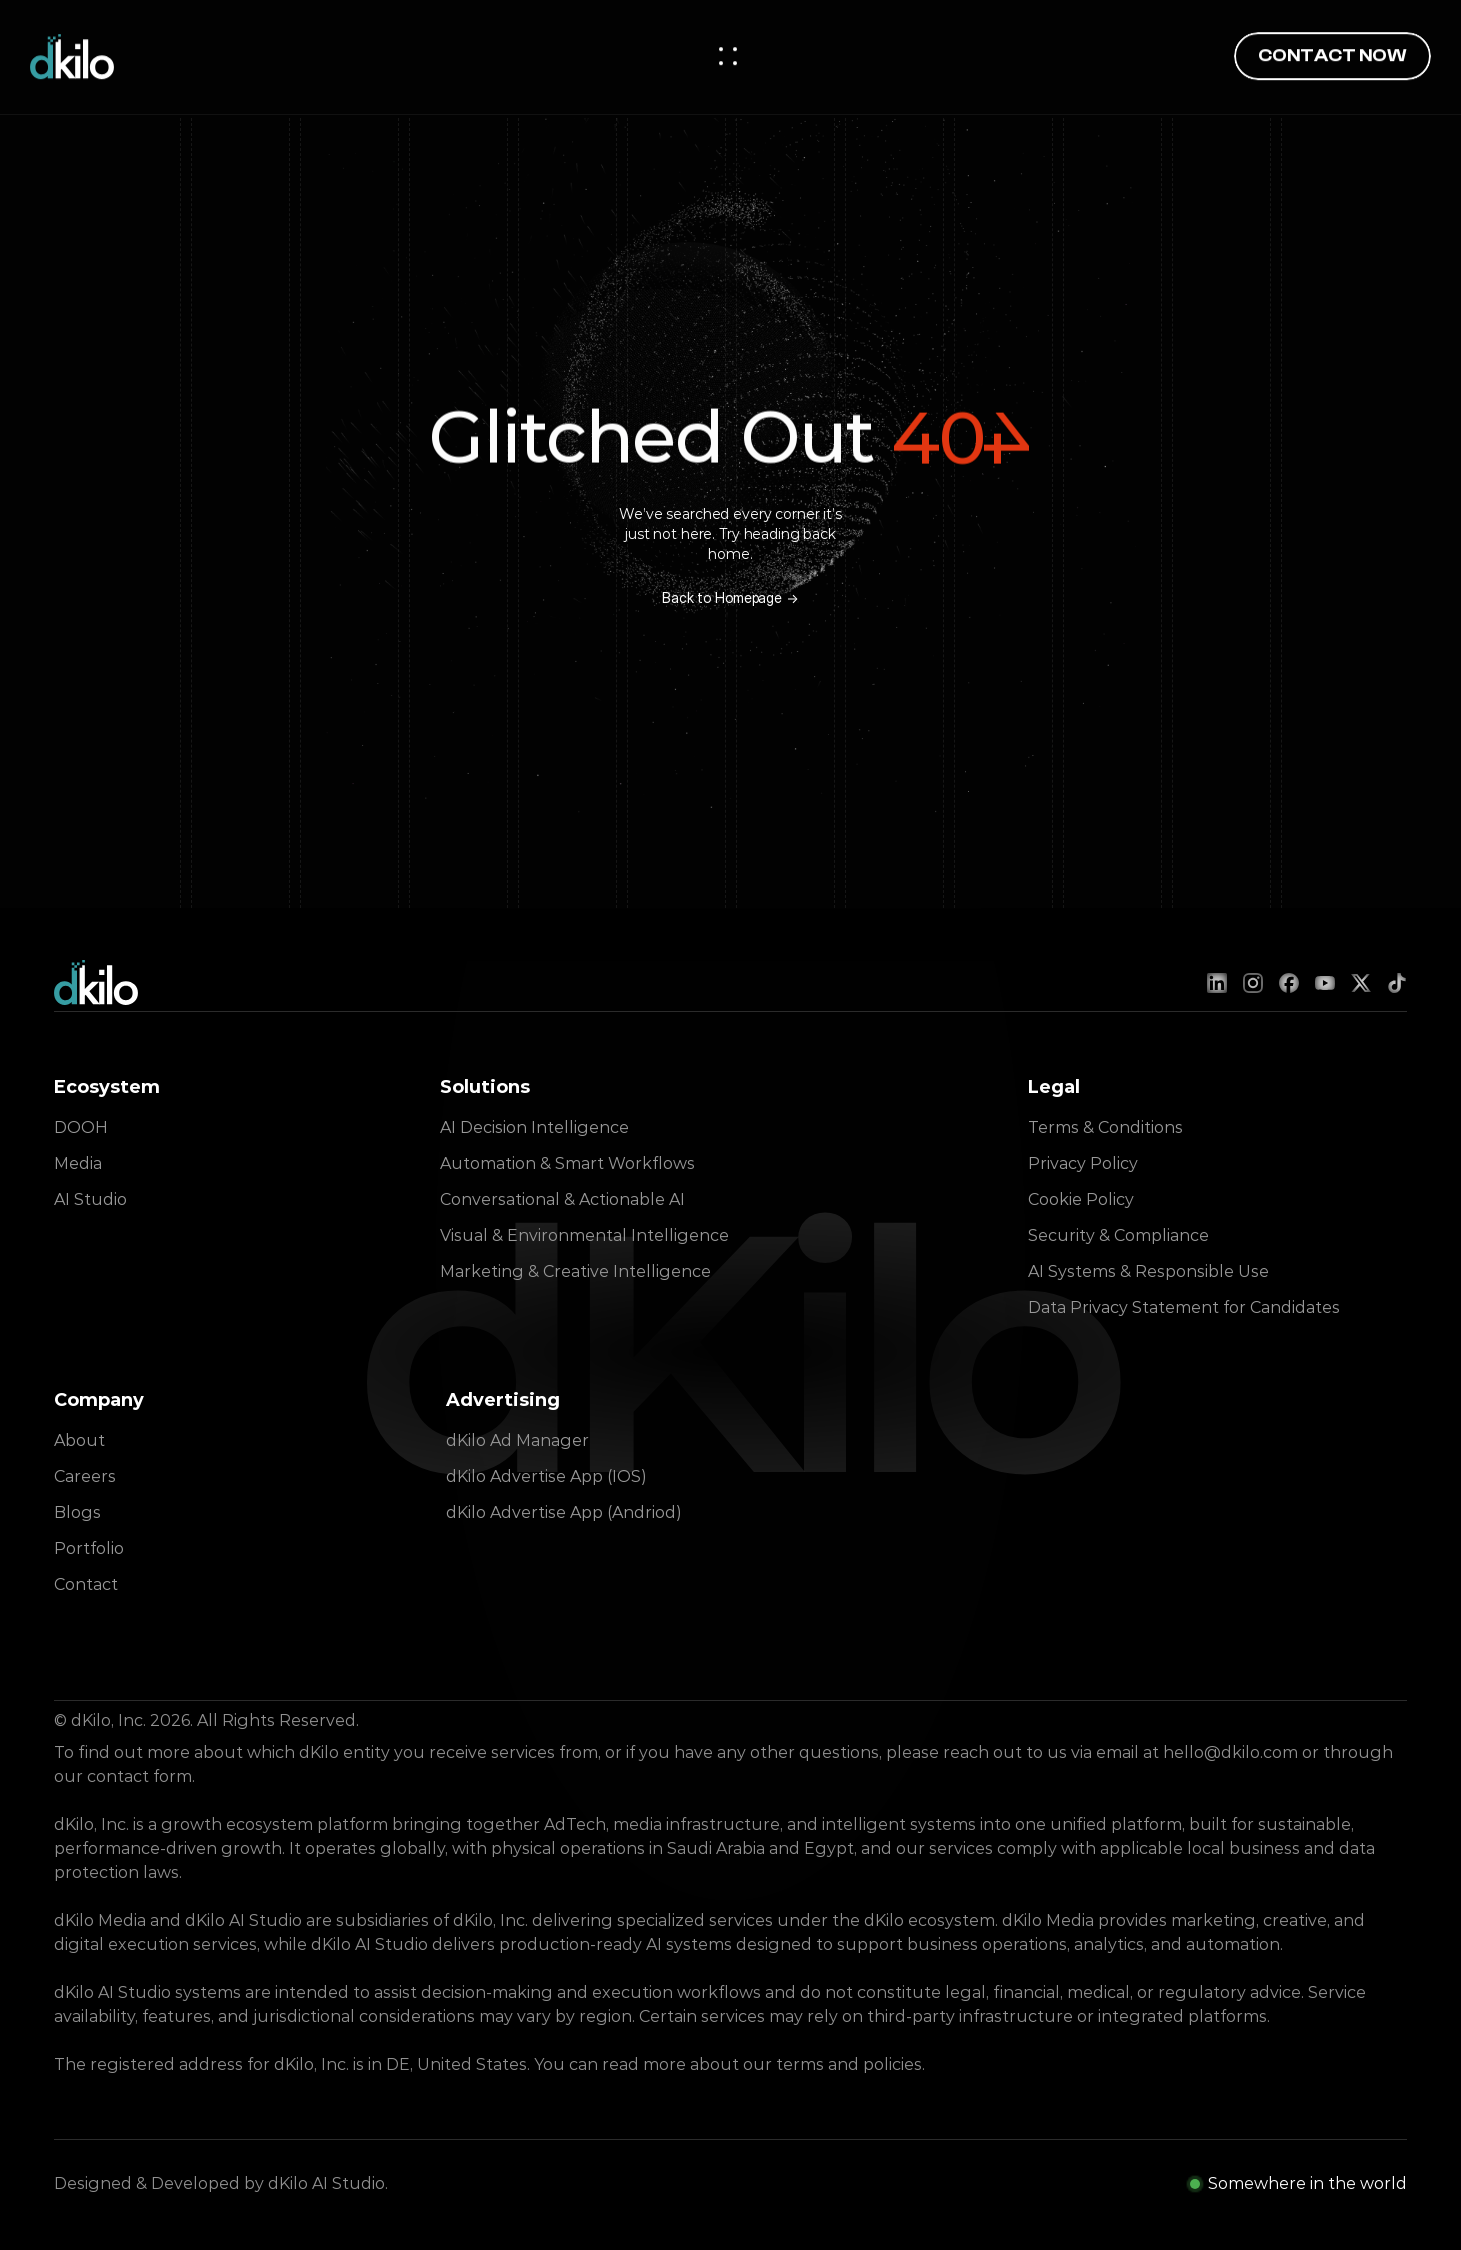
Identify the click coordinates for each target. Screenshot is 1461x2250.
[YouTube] (1325, 983)
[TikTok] (1397, 983)
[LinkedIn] (1217, 983)
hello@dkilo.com (1230, 1752)
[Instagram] (1253, 983)
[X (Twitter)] (1361, 983)
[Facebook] (1289, 983)
